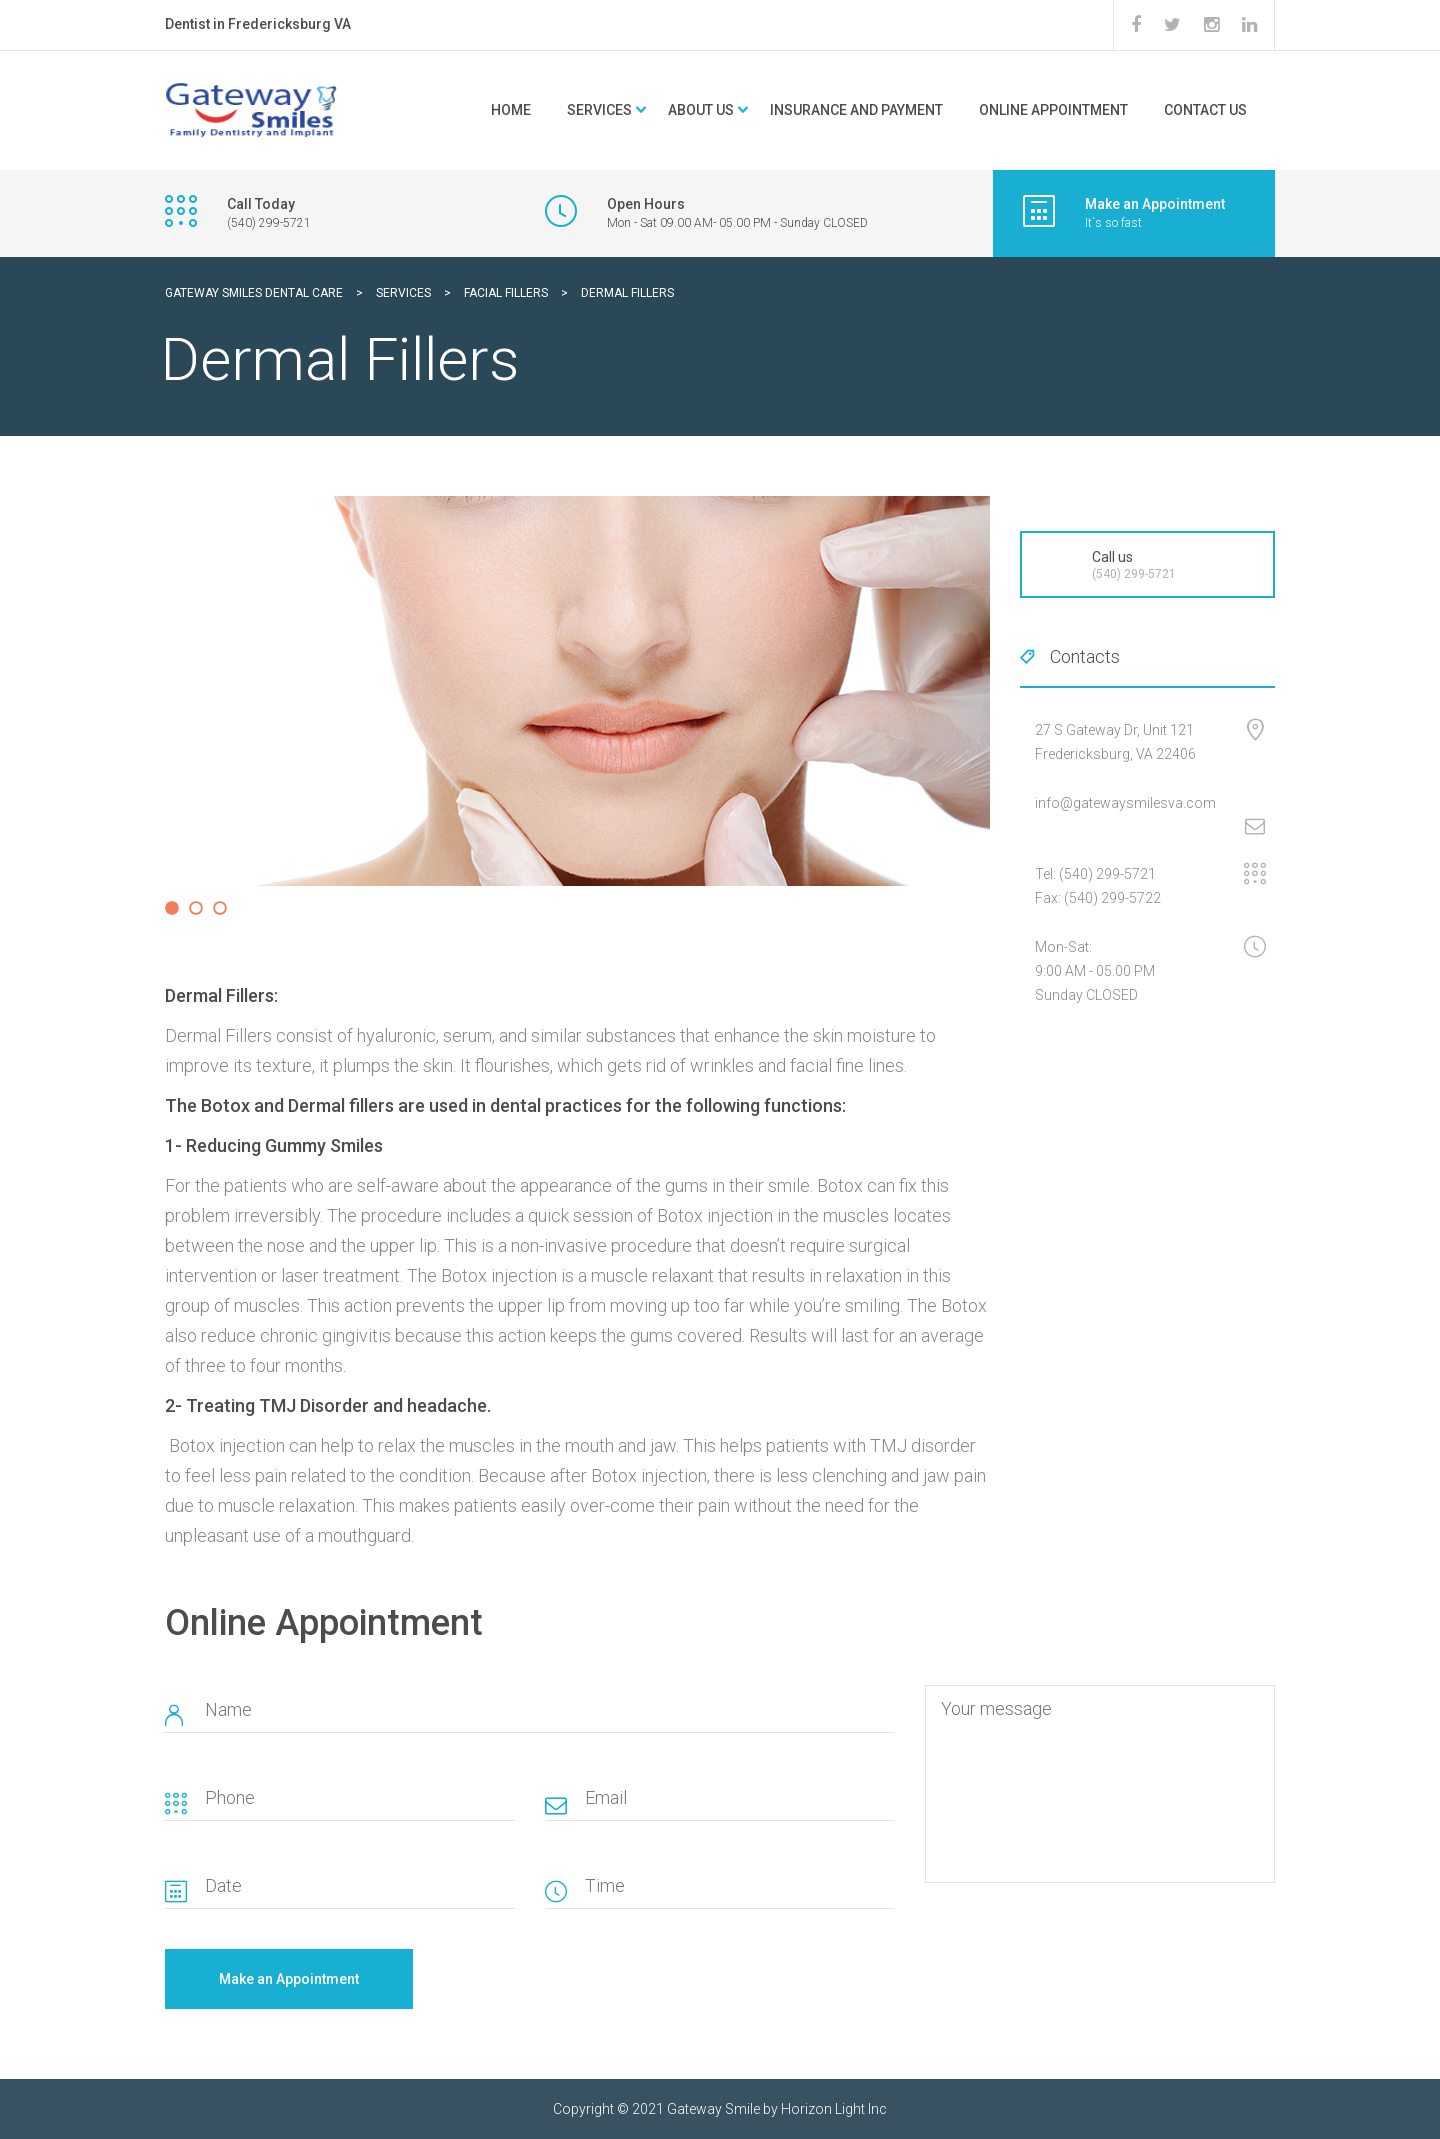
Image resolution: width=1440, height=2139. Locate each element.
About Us (701, 110)
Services (599, 110)
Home (511, 110)
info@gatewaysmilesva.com (1125, 803)
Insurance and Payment (856, 110)
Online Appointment (1053, 110)
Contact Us (1205, 110)
